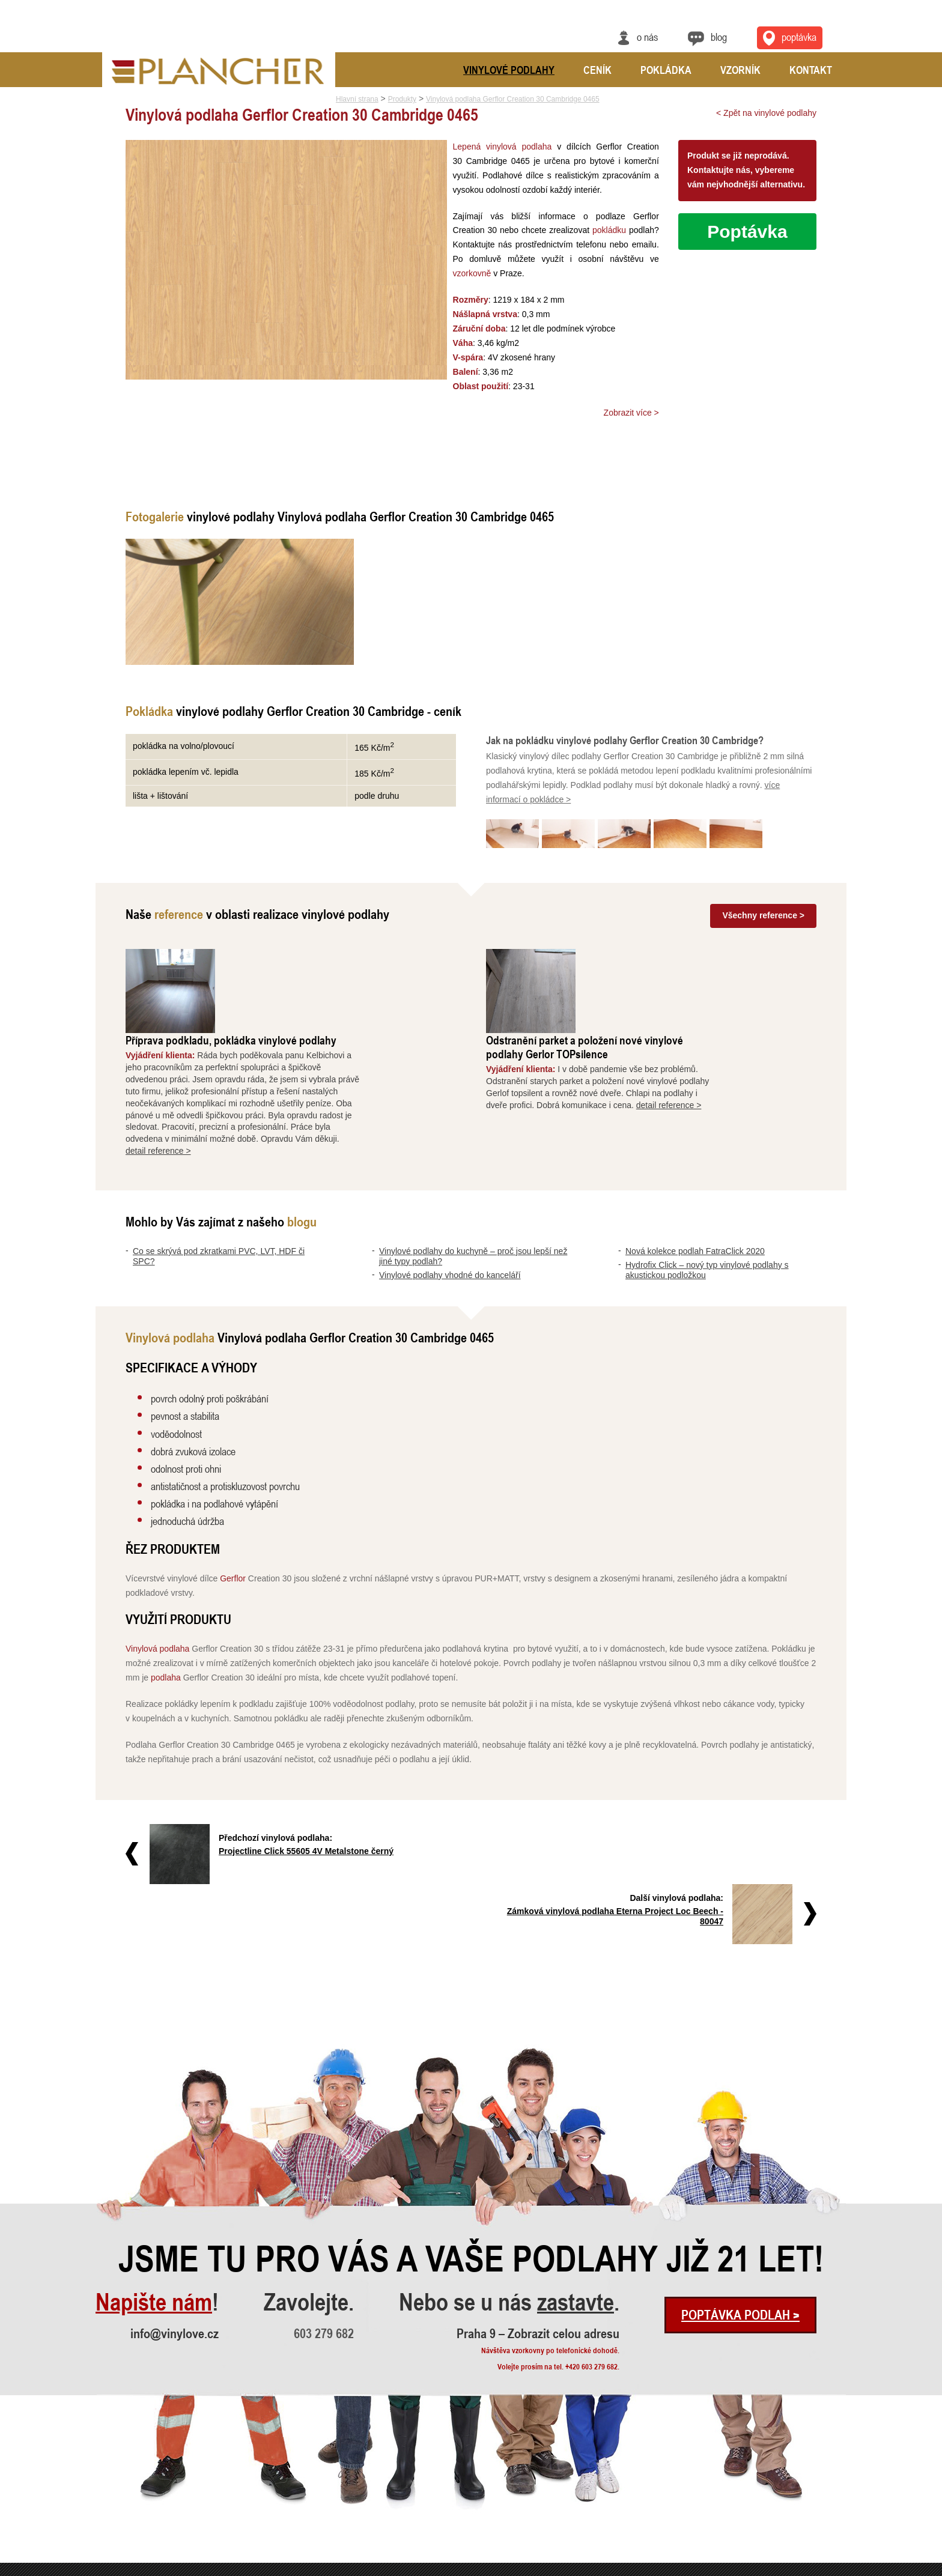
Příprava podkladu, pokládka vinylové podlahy (327, 956)
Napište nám (154, 2158)
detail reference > (254, 1066)
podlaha (166, 1593)
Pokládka (665, 69)
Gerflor (233, 1494)
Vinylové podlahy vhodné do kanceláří (450, 1190)
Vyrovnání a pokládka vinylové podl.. (308, 2501)
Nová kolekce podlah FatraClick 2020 (695, 1167)
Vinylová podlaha (157, 1564)
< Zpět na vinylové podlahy (766, 113)
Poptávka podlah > (740, 2170)
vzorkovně (471, 273)
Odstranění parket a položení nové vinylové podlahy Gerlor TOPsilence (680, 963)
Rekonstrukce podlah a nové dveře (305, 2517)
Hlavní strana (357, 99)
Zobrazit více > (631, 412)
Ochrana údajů (802, 2568)
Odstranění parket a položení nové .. (307, 2484)
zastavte (575, 2158)
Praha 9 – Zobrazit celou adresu (538, 2188)
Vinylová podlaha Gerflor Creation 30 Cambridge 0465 (513, 99)
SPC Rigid (427, 2484)
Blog (719, 36)
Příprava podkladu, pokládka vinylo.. (308, 2468)
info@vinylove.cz (174, 2188)
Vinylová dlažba (435, 2533)
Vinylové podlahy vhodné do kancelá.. (152, 2501)
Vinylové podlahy (509, 69)
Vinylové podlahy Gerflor (448, 2517)
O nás (647, 36)
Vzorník (740, 69)
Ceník (597, 69)
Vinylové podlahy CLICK (447, 2468)
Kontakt (810, 69)
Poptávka (747, 231)
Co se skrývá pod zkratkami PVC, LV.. (153, 2468)
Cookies (836, 2568)
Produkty (402, 99)
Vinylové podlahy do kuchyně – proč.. (151, 2484)
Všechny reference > (763, 915)
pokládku (602, 230)
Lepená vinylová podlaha (501, 146)
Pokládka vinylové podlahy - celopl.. (308, 2533)
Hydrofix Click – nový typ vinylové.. (148, 2533)
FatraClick (426, 2501)
